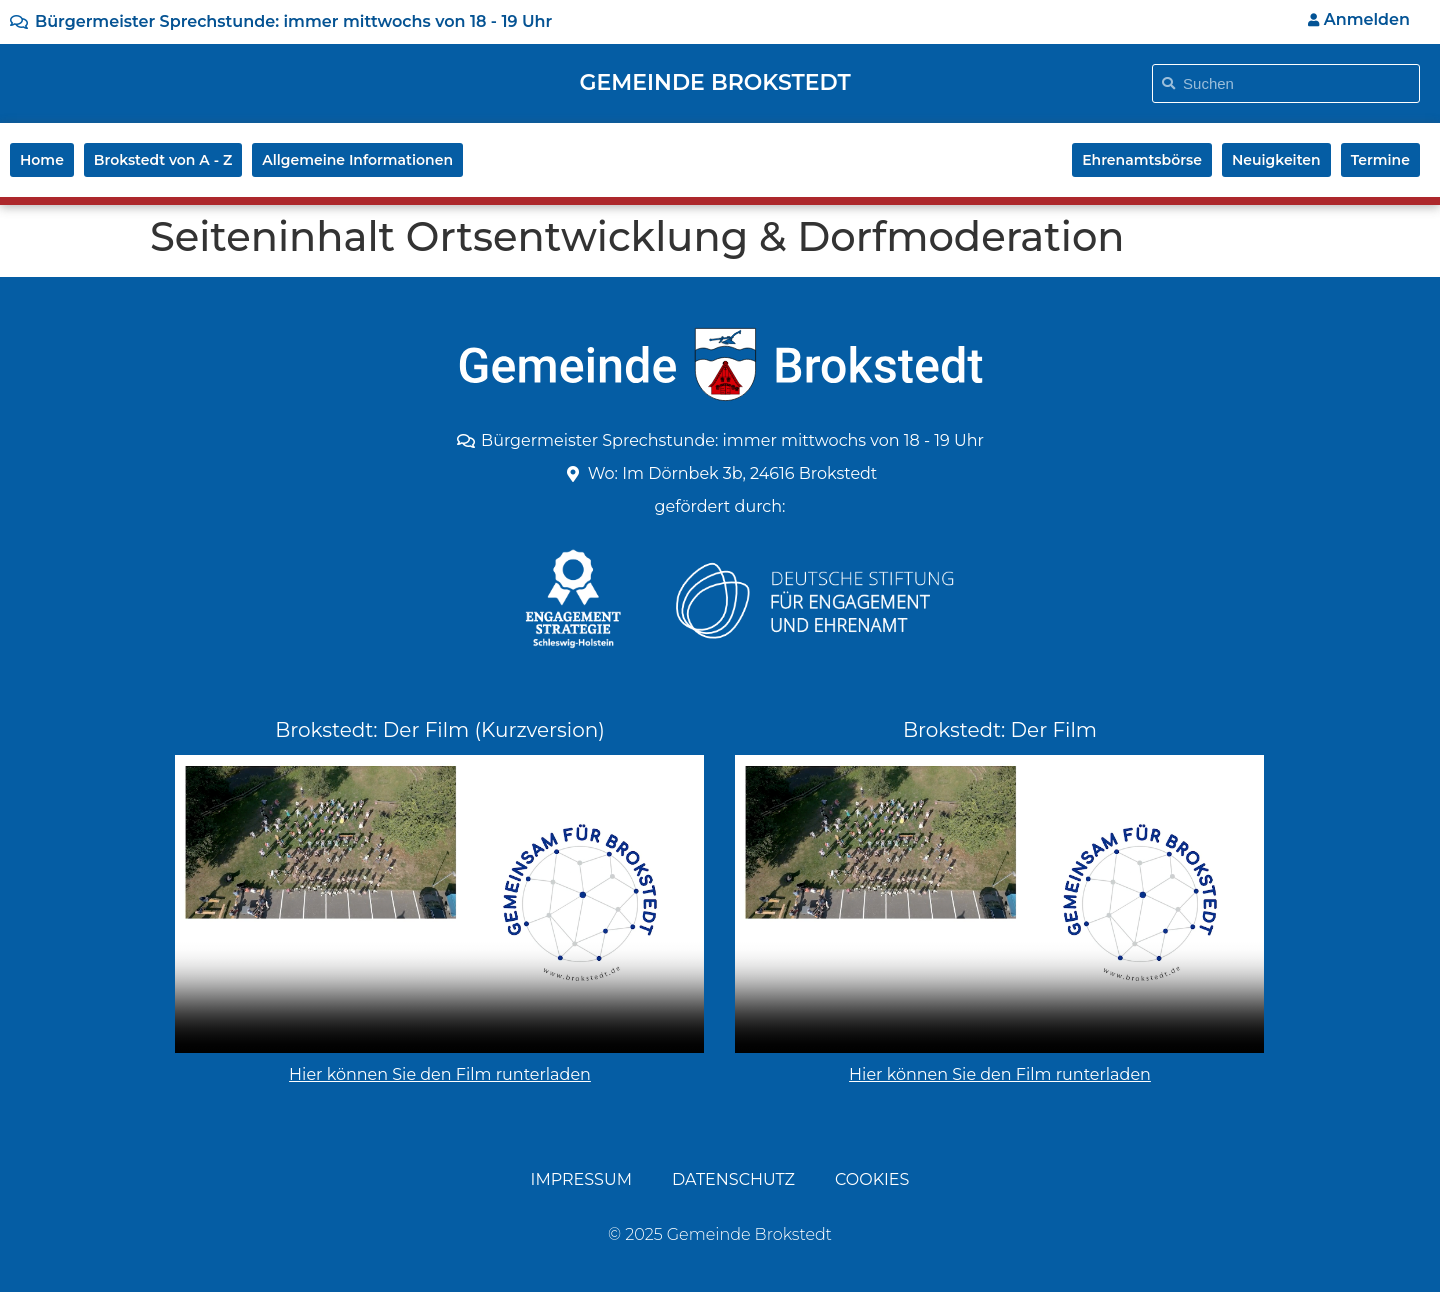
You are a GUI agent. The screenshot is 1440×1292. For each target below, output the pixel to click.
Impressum (581, 1179)
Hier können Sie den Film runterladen (440, 1074)
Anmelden (1359, 19)
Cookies (872, 1179)
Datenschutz (733, 1179)
